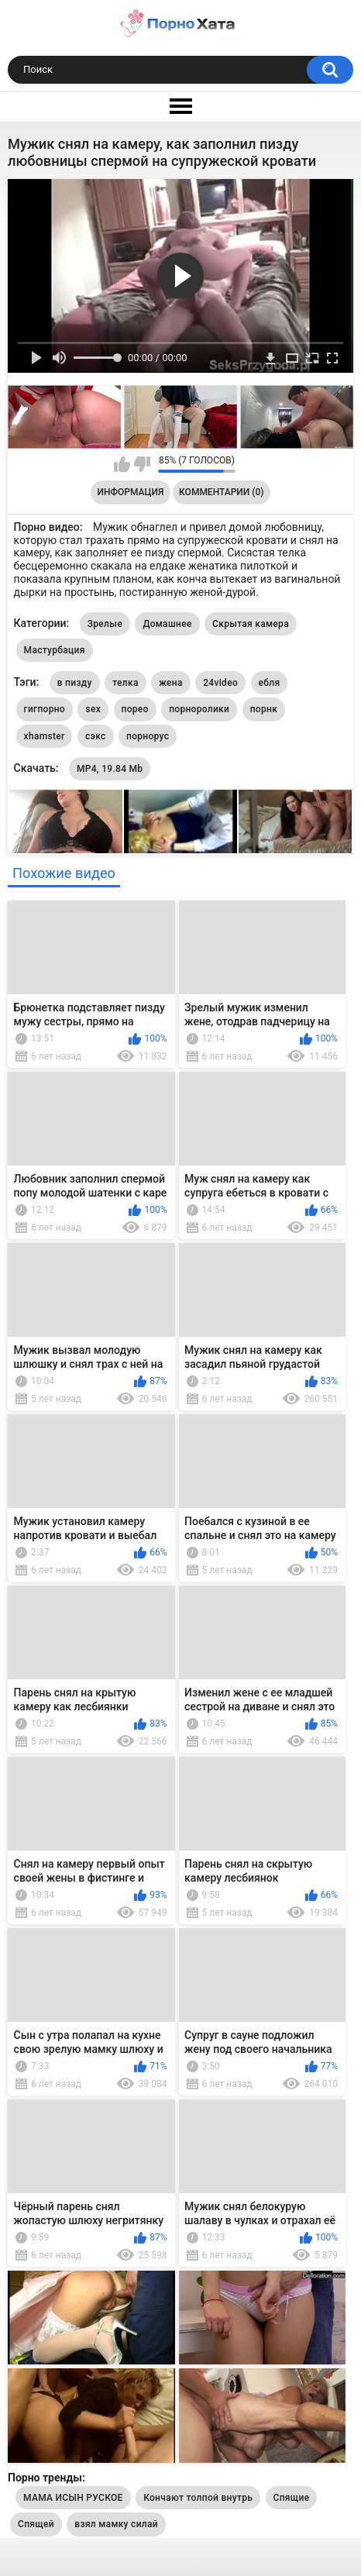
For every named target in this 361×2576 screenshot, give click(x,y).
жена (171, 682)
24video (220, 682)
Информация (131, 492)
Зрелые (105, 623)
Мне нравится (122, 464)
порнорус (147, 736)
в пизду (74, 682)
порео (135, 709)
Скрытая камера (250, 623)
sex (93, 709)
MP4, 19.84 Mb (110, 768)
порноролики (199, 709)
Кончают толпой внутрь (198, 2497)
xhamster (44, 736)
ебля (269, 682)
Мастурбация (54, 650)
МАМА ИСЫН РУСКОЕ (73, 2497)
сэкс (95, 736)
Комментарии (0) (221, 492)
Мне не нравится (142, 464)
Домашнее (167, 623)
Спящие (291, 2497)
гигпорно (44, 709)
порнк (263, 709)
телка (125, 682)
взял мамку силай (116, 2524)
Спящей (36, 2524)
